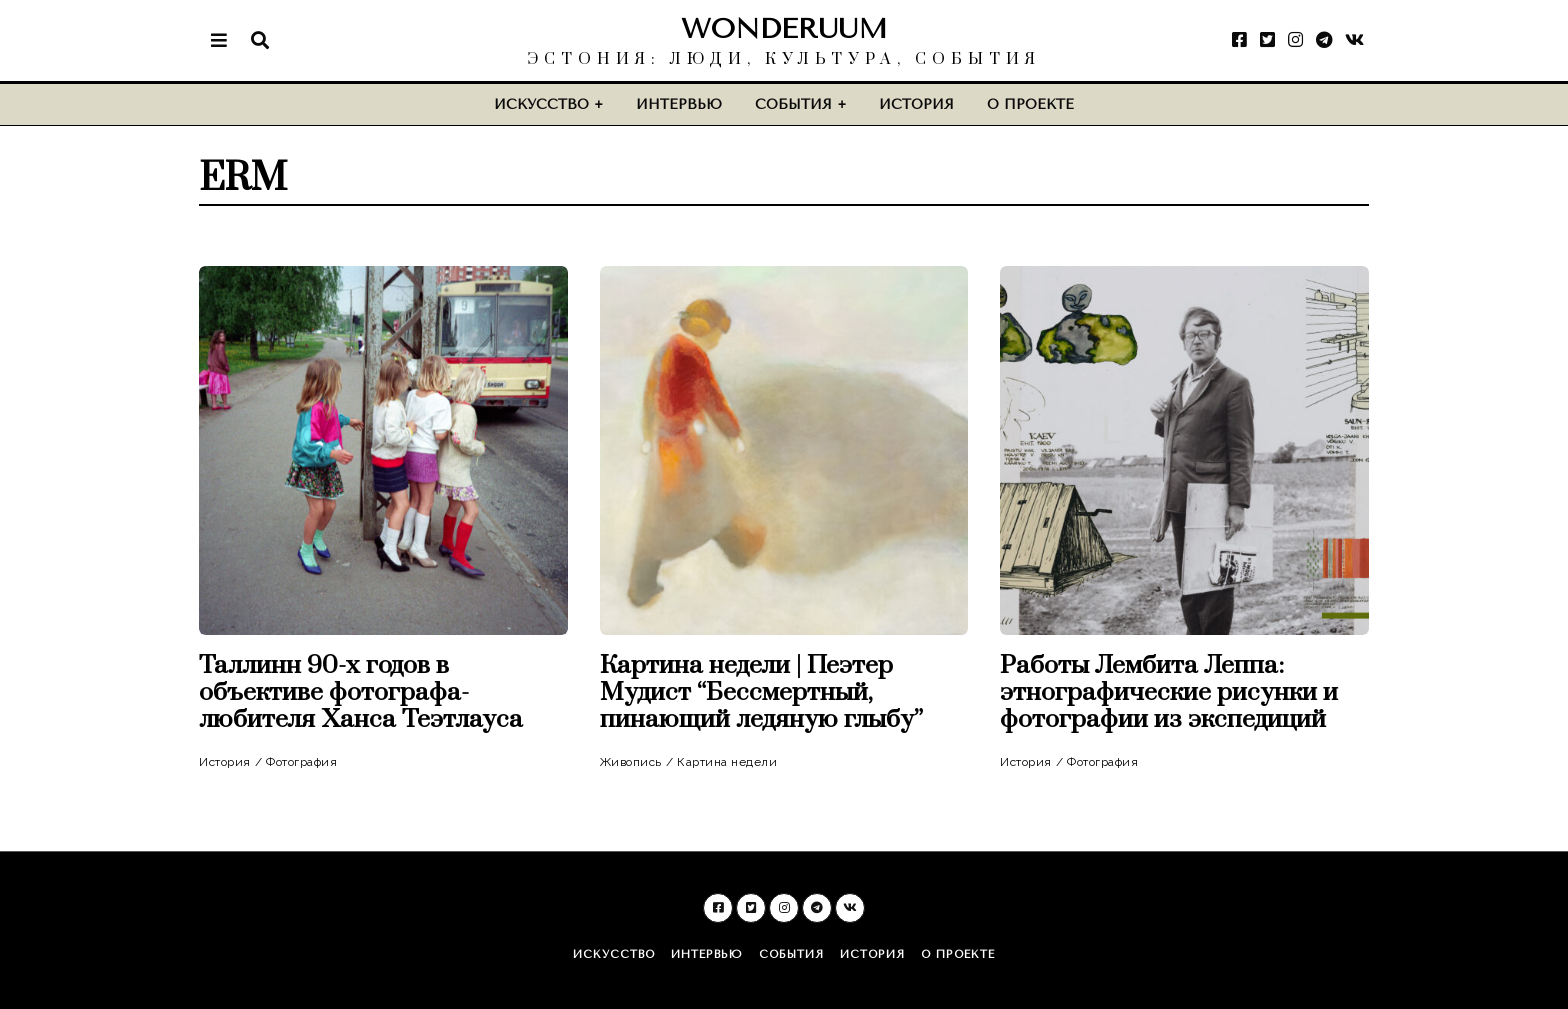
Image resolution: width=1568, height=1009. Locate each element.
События (793, 104)
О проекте (1030, 104)
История (916, 104)
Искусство (541, 104)
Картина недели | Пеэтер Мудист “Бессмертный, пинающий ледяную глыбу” (764, 692)
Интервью (679, 104)
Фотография (301, 762)
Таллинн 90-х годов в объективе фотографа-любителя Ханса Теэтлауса (361, 692)
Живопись (631, 762)
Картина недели (727, 762)
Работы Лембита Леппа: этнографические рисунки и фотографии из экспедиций (1169, 692)
